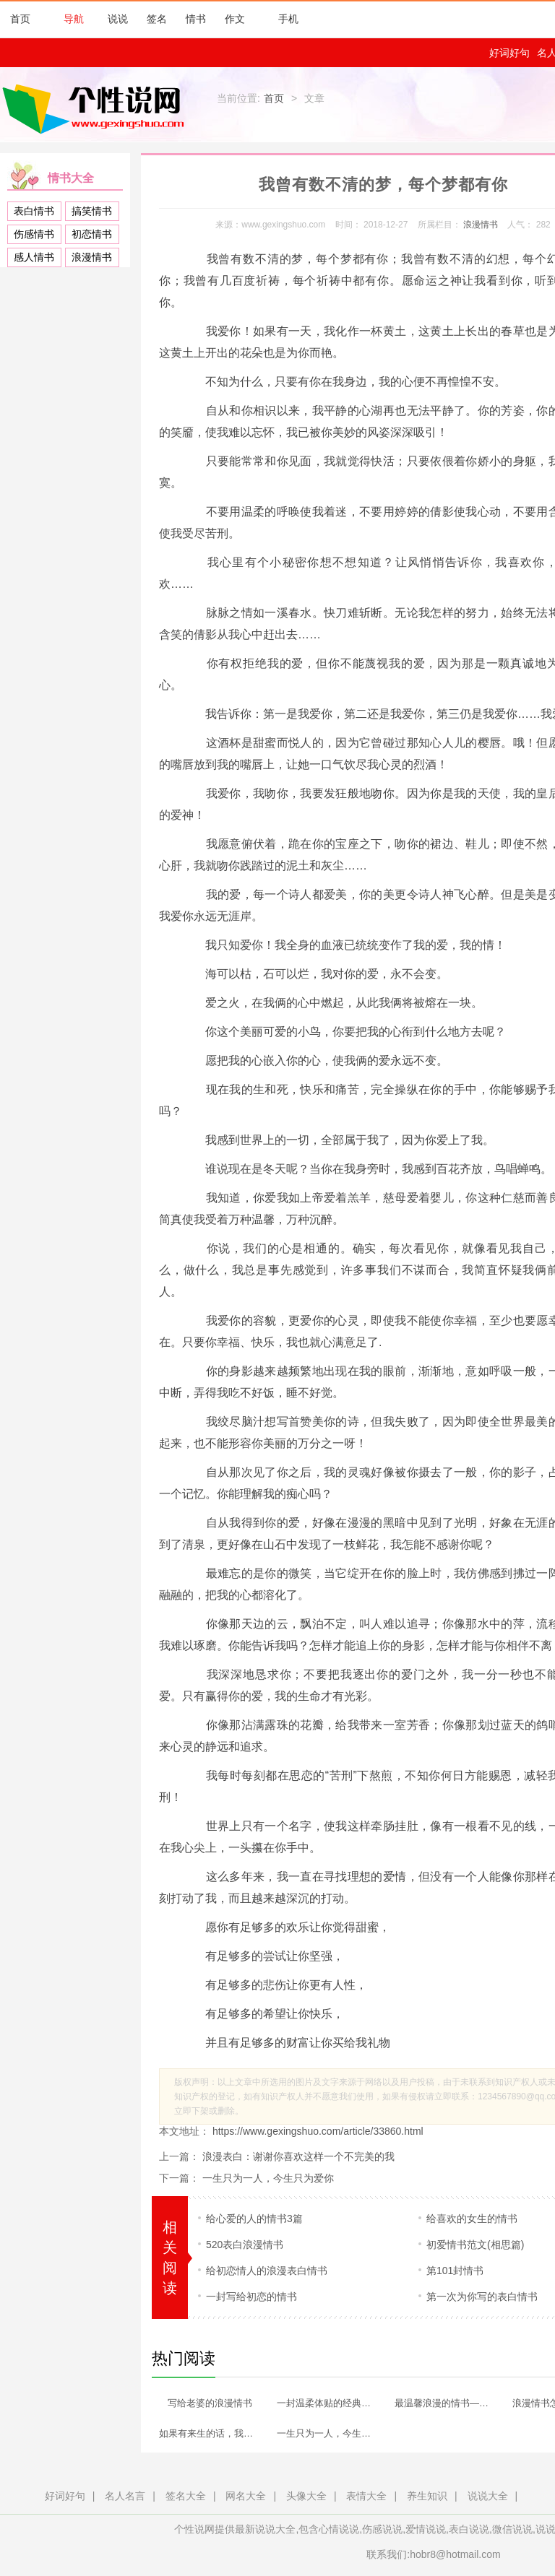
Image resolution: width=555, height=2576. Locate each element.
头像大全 (306, 2496)
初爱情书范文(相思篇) (475, 2244)
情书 (196, 19)
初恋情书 (92, 234)
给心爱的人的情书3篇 (254, 2218)
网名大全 (245, 2496)
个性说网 (97, 108)
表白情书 (34, 211)
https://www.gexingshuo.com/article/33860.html (316, 2131)
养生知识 (427, 2496)
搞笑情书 (92, 211)
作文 (235, 19)
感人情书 (34, 257)
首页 (20, 19)
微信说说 (512, 2529)
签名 (157, 19)
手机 (281, 19)
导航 (66, 19)
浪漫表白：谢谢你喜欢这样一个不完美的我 (298, 2156)
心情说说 (339, 2529)
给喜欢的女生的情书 (471, 2218)
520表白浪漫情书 (244, 2244)
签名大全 (185, 2496)
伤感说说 (382, 2529)
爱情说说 (425, 2529)
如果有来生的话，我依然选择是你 (213, 2433)
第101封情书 (454, 2270)
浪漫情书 (92, 257)
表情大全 (366, 2496)
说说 (118, 19)
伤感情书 (34, 234)
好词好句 (509, 52)
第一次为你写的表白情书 (482, 2296)
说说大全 (488, 2496)
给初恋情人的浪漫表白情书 (266, 2270)
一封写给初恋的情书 (251, 2296)
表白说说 (469, 2529)
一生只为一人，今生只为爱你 (268, 2178)
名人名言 (125, 2496)
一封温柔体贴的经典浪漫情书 (331, 2403)
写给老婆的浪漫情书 (210, 2403)
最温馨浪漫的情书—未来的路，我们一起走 (449, 2403)
